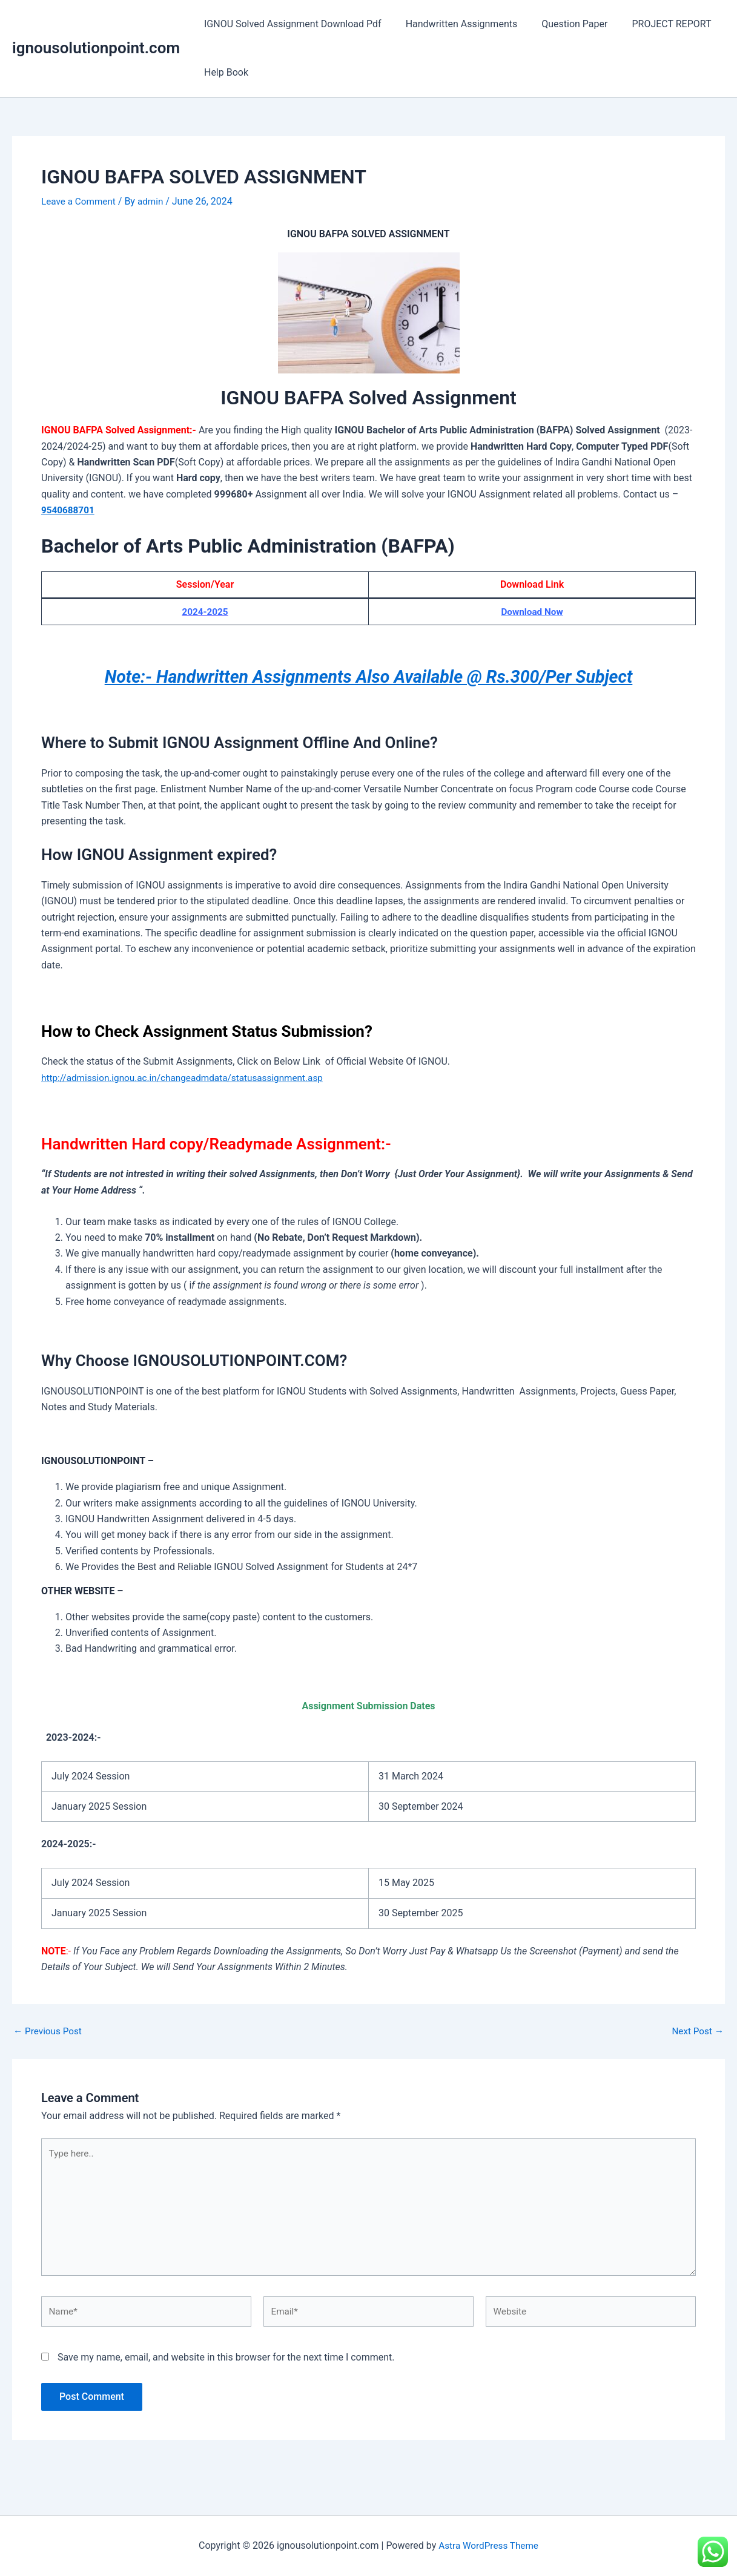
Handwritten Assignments (454, 24)
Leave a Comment (80, 201)
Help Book (224, 72)
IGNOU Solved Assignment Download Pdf (290, 24)
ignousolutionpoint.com (96, 48)
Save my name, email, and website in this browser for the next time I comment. (226, 2365)
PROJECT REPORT (654, 24)
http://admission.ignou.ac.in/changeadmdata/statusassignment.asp (188, 1077)
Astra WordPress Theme (488, 2545)
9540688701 (69, 510)
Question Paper (562, 24)
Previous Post (49, 2031)
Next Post (696, 2031)
